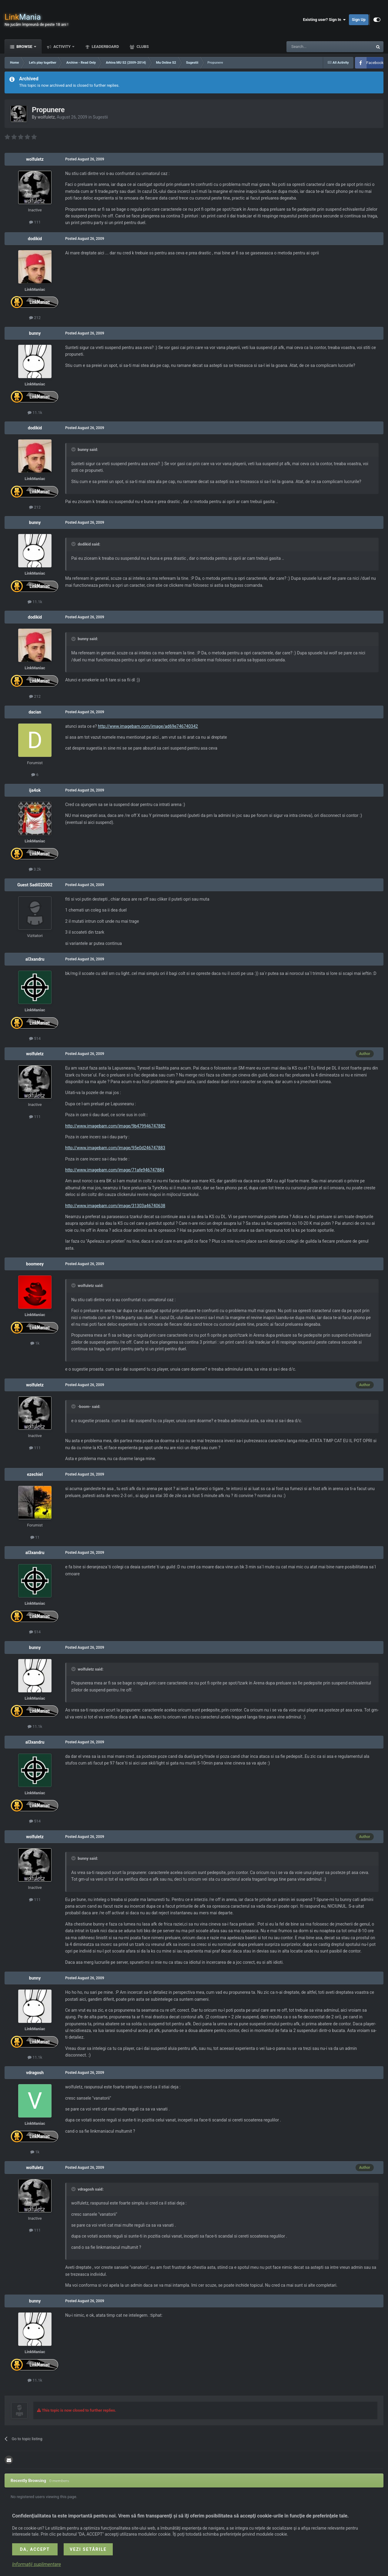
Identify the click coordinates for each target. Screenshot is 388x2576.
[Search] (315, 46)
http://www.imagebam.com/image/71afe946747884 (114, 1169)
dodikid (35, 238)
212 (35, 317)
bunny (35, 333)
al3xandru (35, 959)
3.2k (35, 869)
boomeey (35, 1263)
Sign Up (359, 19)
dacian (34, 712)
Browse (24, 46)
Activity (62, 46)
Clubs (142, 46)
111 (35, 222)
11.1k (35, 412)
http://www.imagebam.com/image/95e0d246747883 (115, 1147)
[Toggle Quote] (74, 449)
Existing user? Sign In (324, 19)
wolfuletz (46, 117)
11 (35, 1537)
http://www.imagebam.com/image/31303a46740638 (115, 1205)
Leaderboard (105, 46)
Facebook (374, 62)
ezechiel (35, 1474)
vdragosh (35, 2072)
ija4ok (35, 790)
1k (34, 1343)
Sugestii (100, 117)
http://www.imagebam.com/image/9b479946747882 (115, 1125)
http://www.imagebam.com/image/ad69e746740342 (148, 726)
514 (35, 1038)
